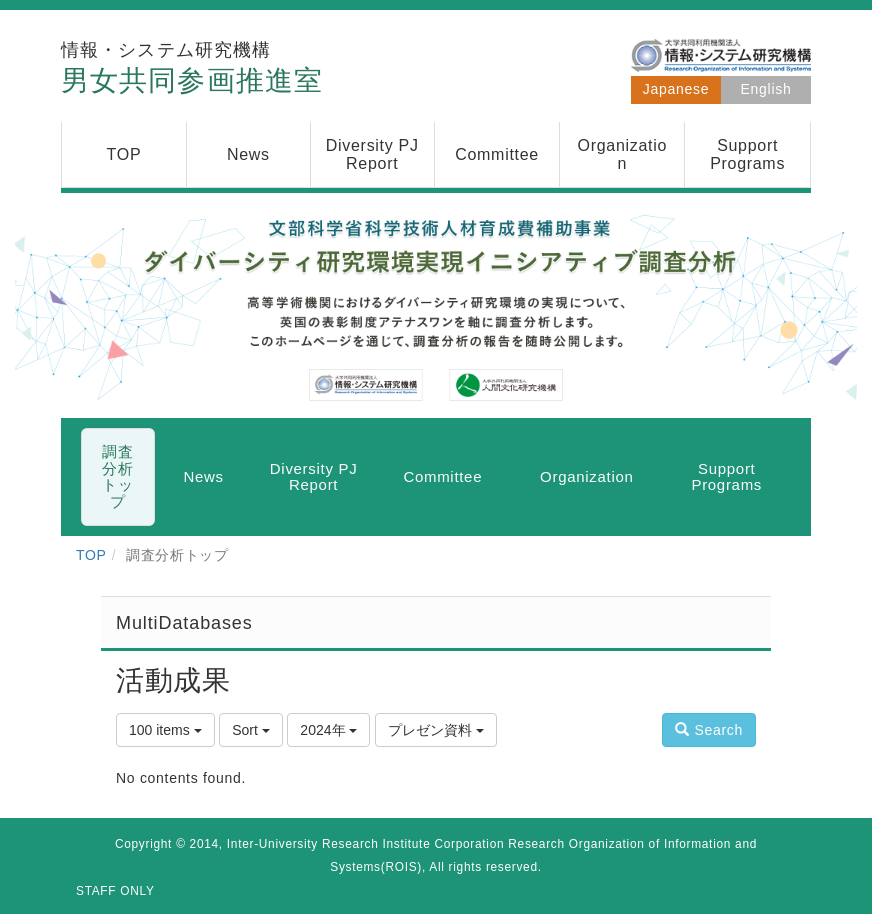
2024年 (328, 730)
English (766, 89)
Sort (251, 730)
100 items (165, 730)
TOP (91, 555)
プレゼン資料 (436, 730)
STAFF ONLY (115, 891)
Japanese (676, 89)
